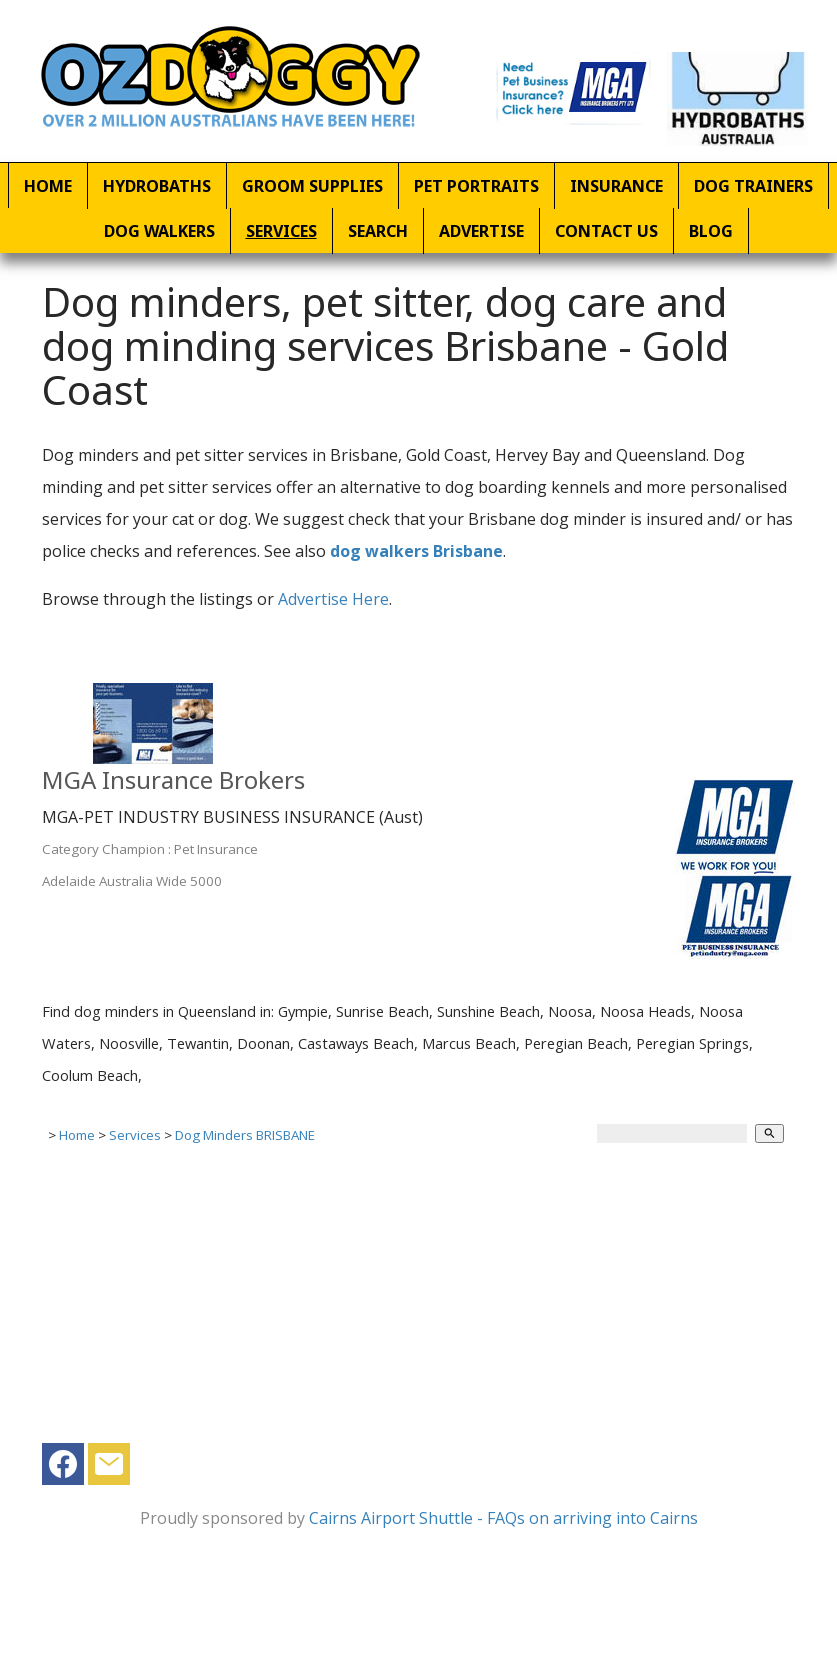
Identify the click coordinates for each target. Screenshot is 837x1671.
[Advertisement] (411, 1303)
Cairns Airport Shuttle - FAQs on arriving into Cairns (503, 1518)
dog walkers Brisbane (416, 551)
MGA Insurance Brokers (173, 779)
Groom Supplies (312, 186)
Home (48, 186)
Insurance (616, 186)
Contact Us (606, 231)
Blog (711, 231)
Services (281, 231)
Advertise (481, 231)
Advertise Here (333, 599)
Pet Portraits (476, 186)
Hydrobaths (157, 186)
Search (378, 231)
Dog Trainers (753, 186)
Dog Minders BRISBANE (245, 1135)
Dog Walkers (159, 231)
